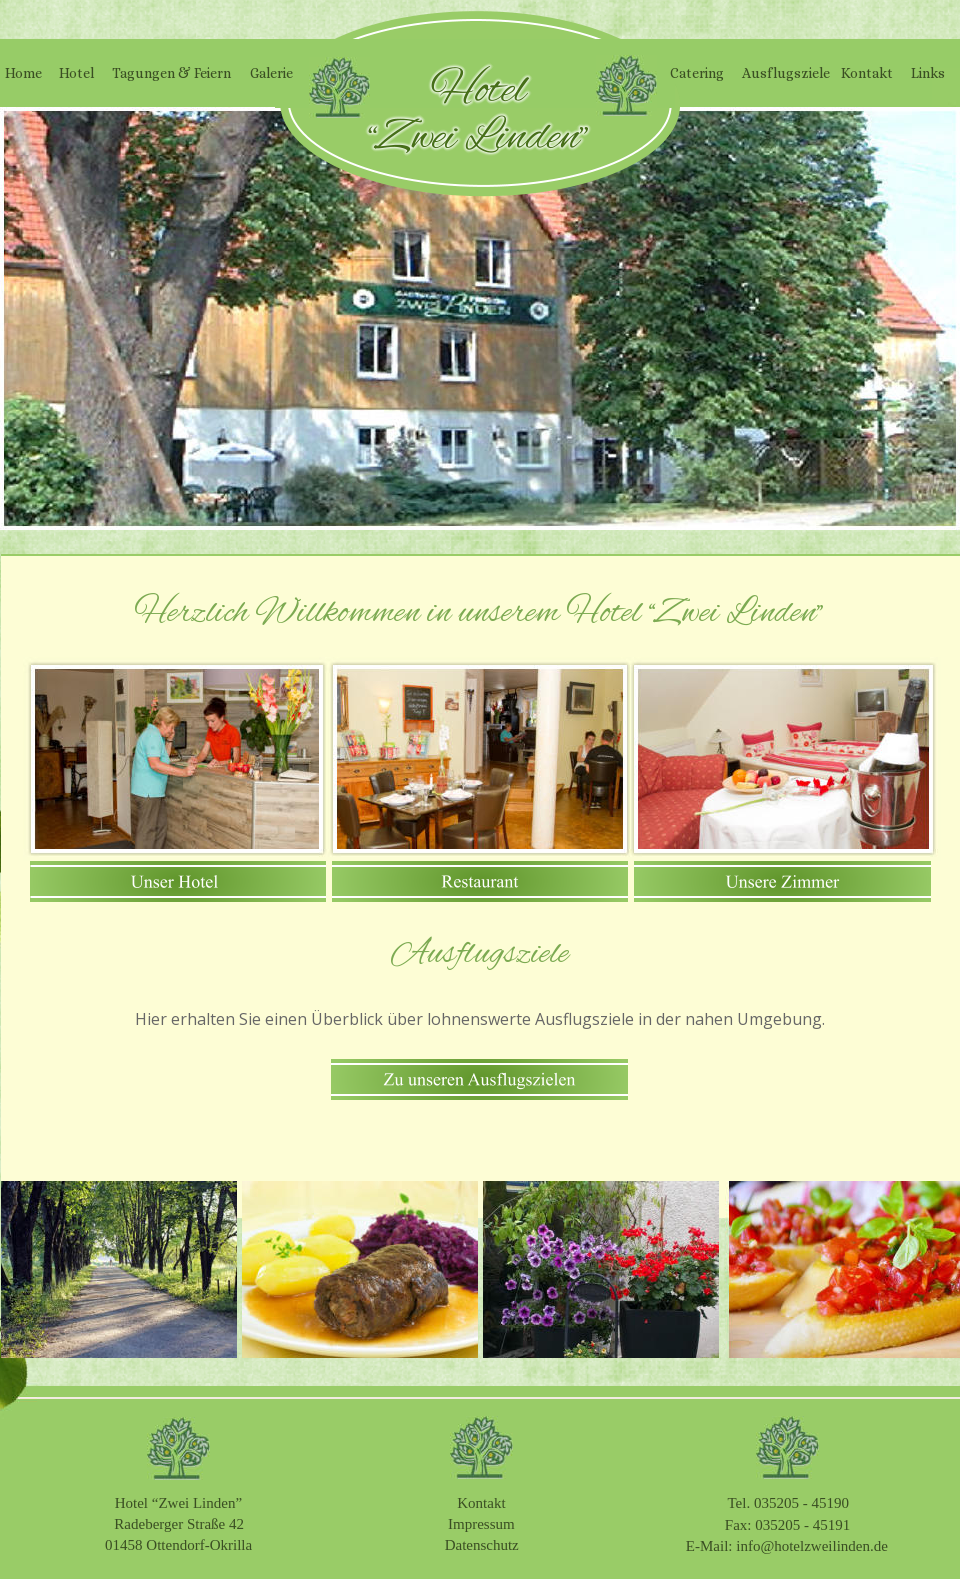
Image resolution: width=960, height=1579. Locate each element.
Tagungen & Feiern (171, 73)
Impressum (481, 1524)
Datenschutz (482, 1545)
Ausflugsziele (786, 73)
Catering (697, 73)
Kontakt (481, 1503)
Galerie (271, 73)
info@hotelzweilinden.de (812, 1546)
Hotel (76, 73)
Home (23, 73)
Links (928, 73)
